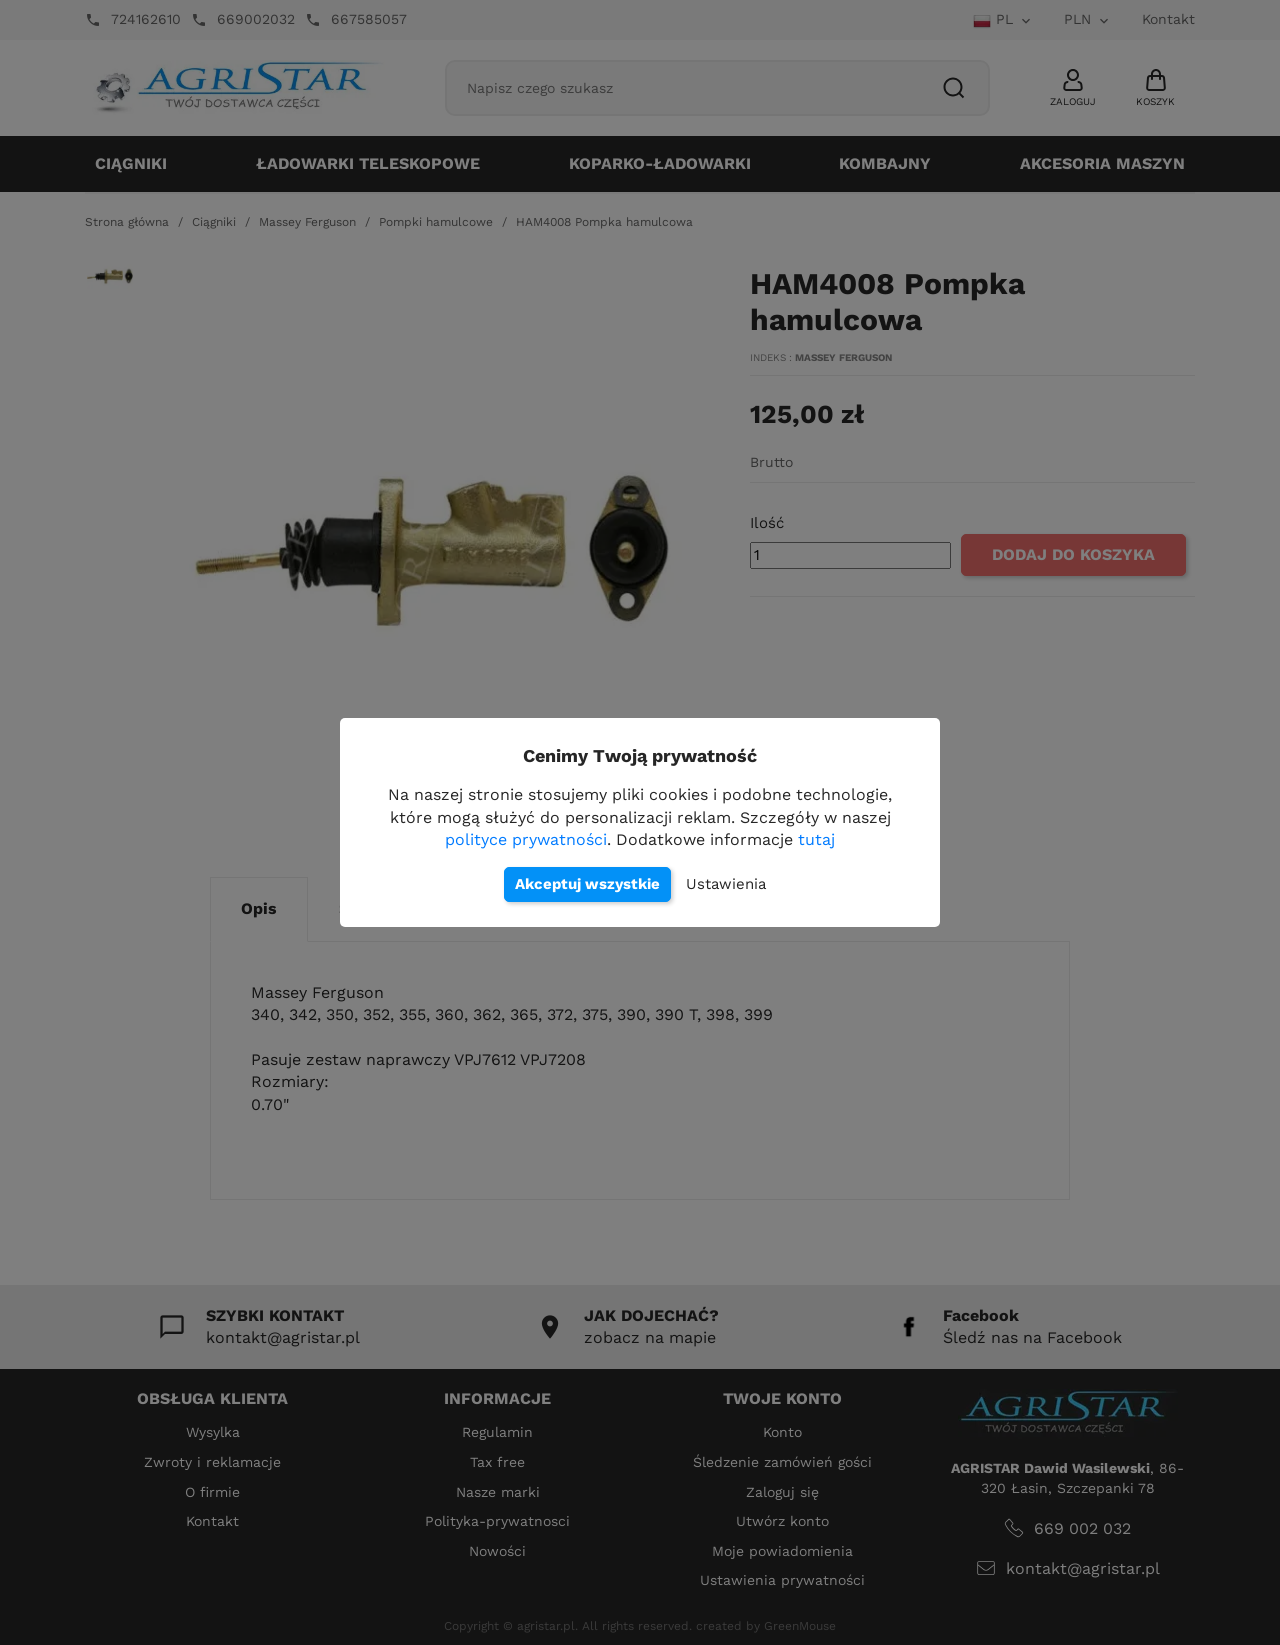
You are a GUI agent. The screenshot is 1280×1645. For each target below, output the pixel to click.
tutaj (816, 839)
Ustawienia (726, 884)
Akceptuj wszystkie (587, 884)
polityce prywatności (526, 839)
